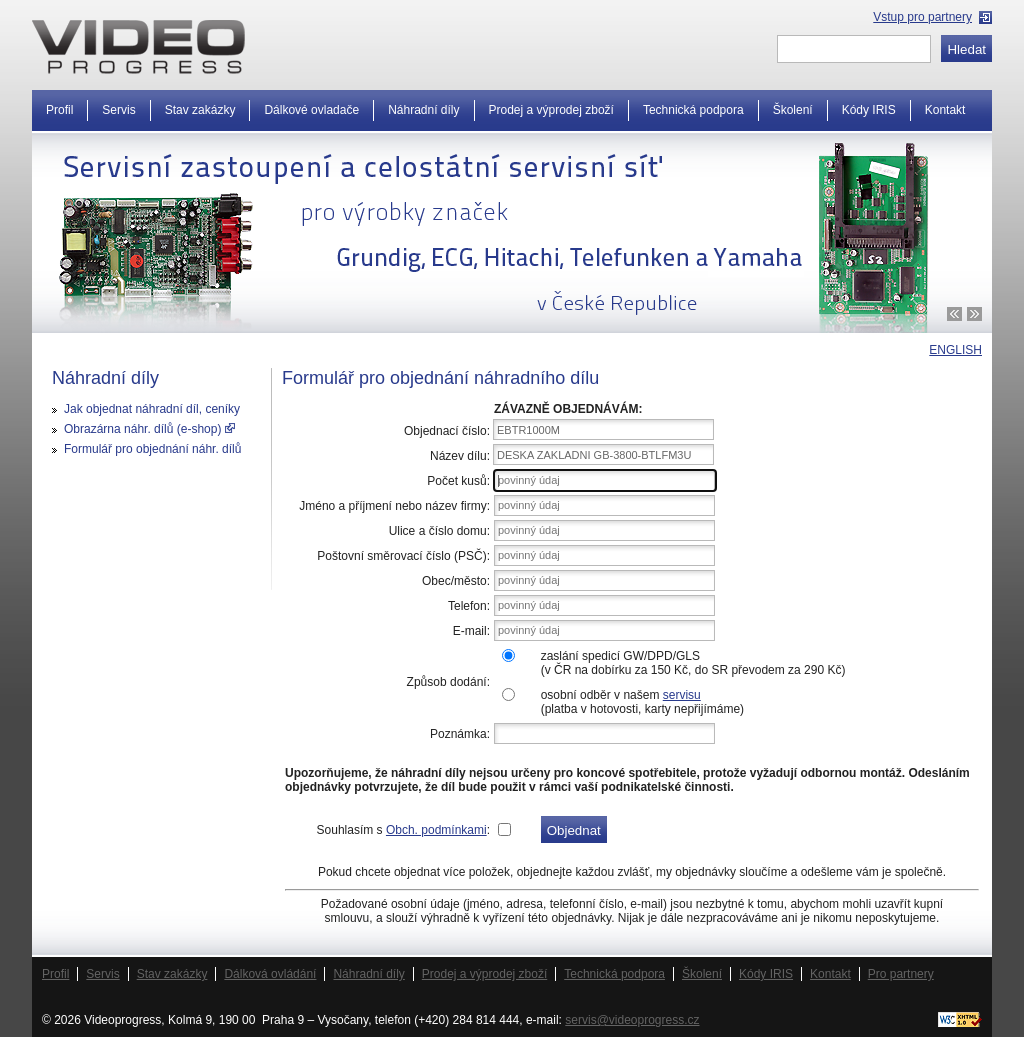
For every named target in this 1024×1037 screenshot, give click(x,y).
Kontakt (945, 110)
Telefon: (469, 606)
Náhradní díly (423, 110)
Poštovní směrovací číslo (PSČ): (403, 556)
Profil (59, 110)
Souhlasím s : (403, 830)
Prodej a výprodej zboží (551, 110)
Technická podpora (693, 110)
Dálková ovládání (270, 974)
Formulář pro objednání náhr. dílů (152, 449)
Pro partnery (901, 974)
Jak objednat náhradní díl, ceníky (152, 409)
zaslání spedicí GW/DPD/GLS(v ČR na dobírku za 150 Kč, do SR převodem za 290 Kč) (693, 663)
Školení (793, 110)
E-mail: (471, 631)
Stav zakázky (200, 110)
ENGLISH (955, 350)
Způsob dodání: (448, 682)
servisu (682, 695)
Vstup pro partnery (922, 17)
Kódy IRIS (869, 110)
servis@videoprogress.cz (632, 1020)
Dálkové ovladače (311, 110)
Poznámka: (460, 734)
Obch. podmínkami (436, 830)
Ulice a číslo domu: (439, 531)
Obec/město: (456, 581)
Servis (118, 110)
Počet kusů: (458, 481)
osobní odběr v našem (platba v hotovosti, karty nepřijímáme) (642, 702)
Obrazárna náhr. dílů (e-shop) (149, 429)
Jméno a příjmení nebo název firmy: (394, 506)
